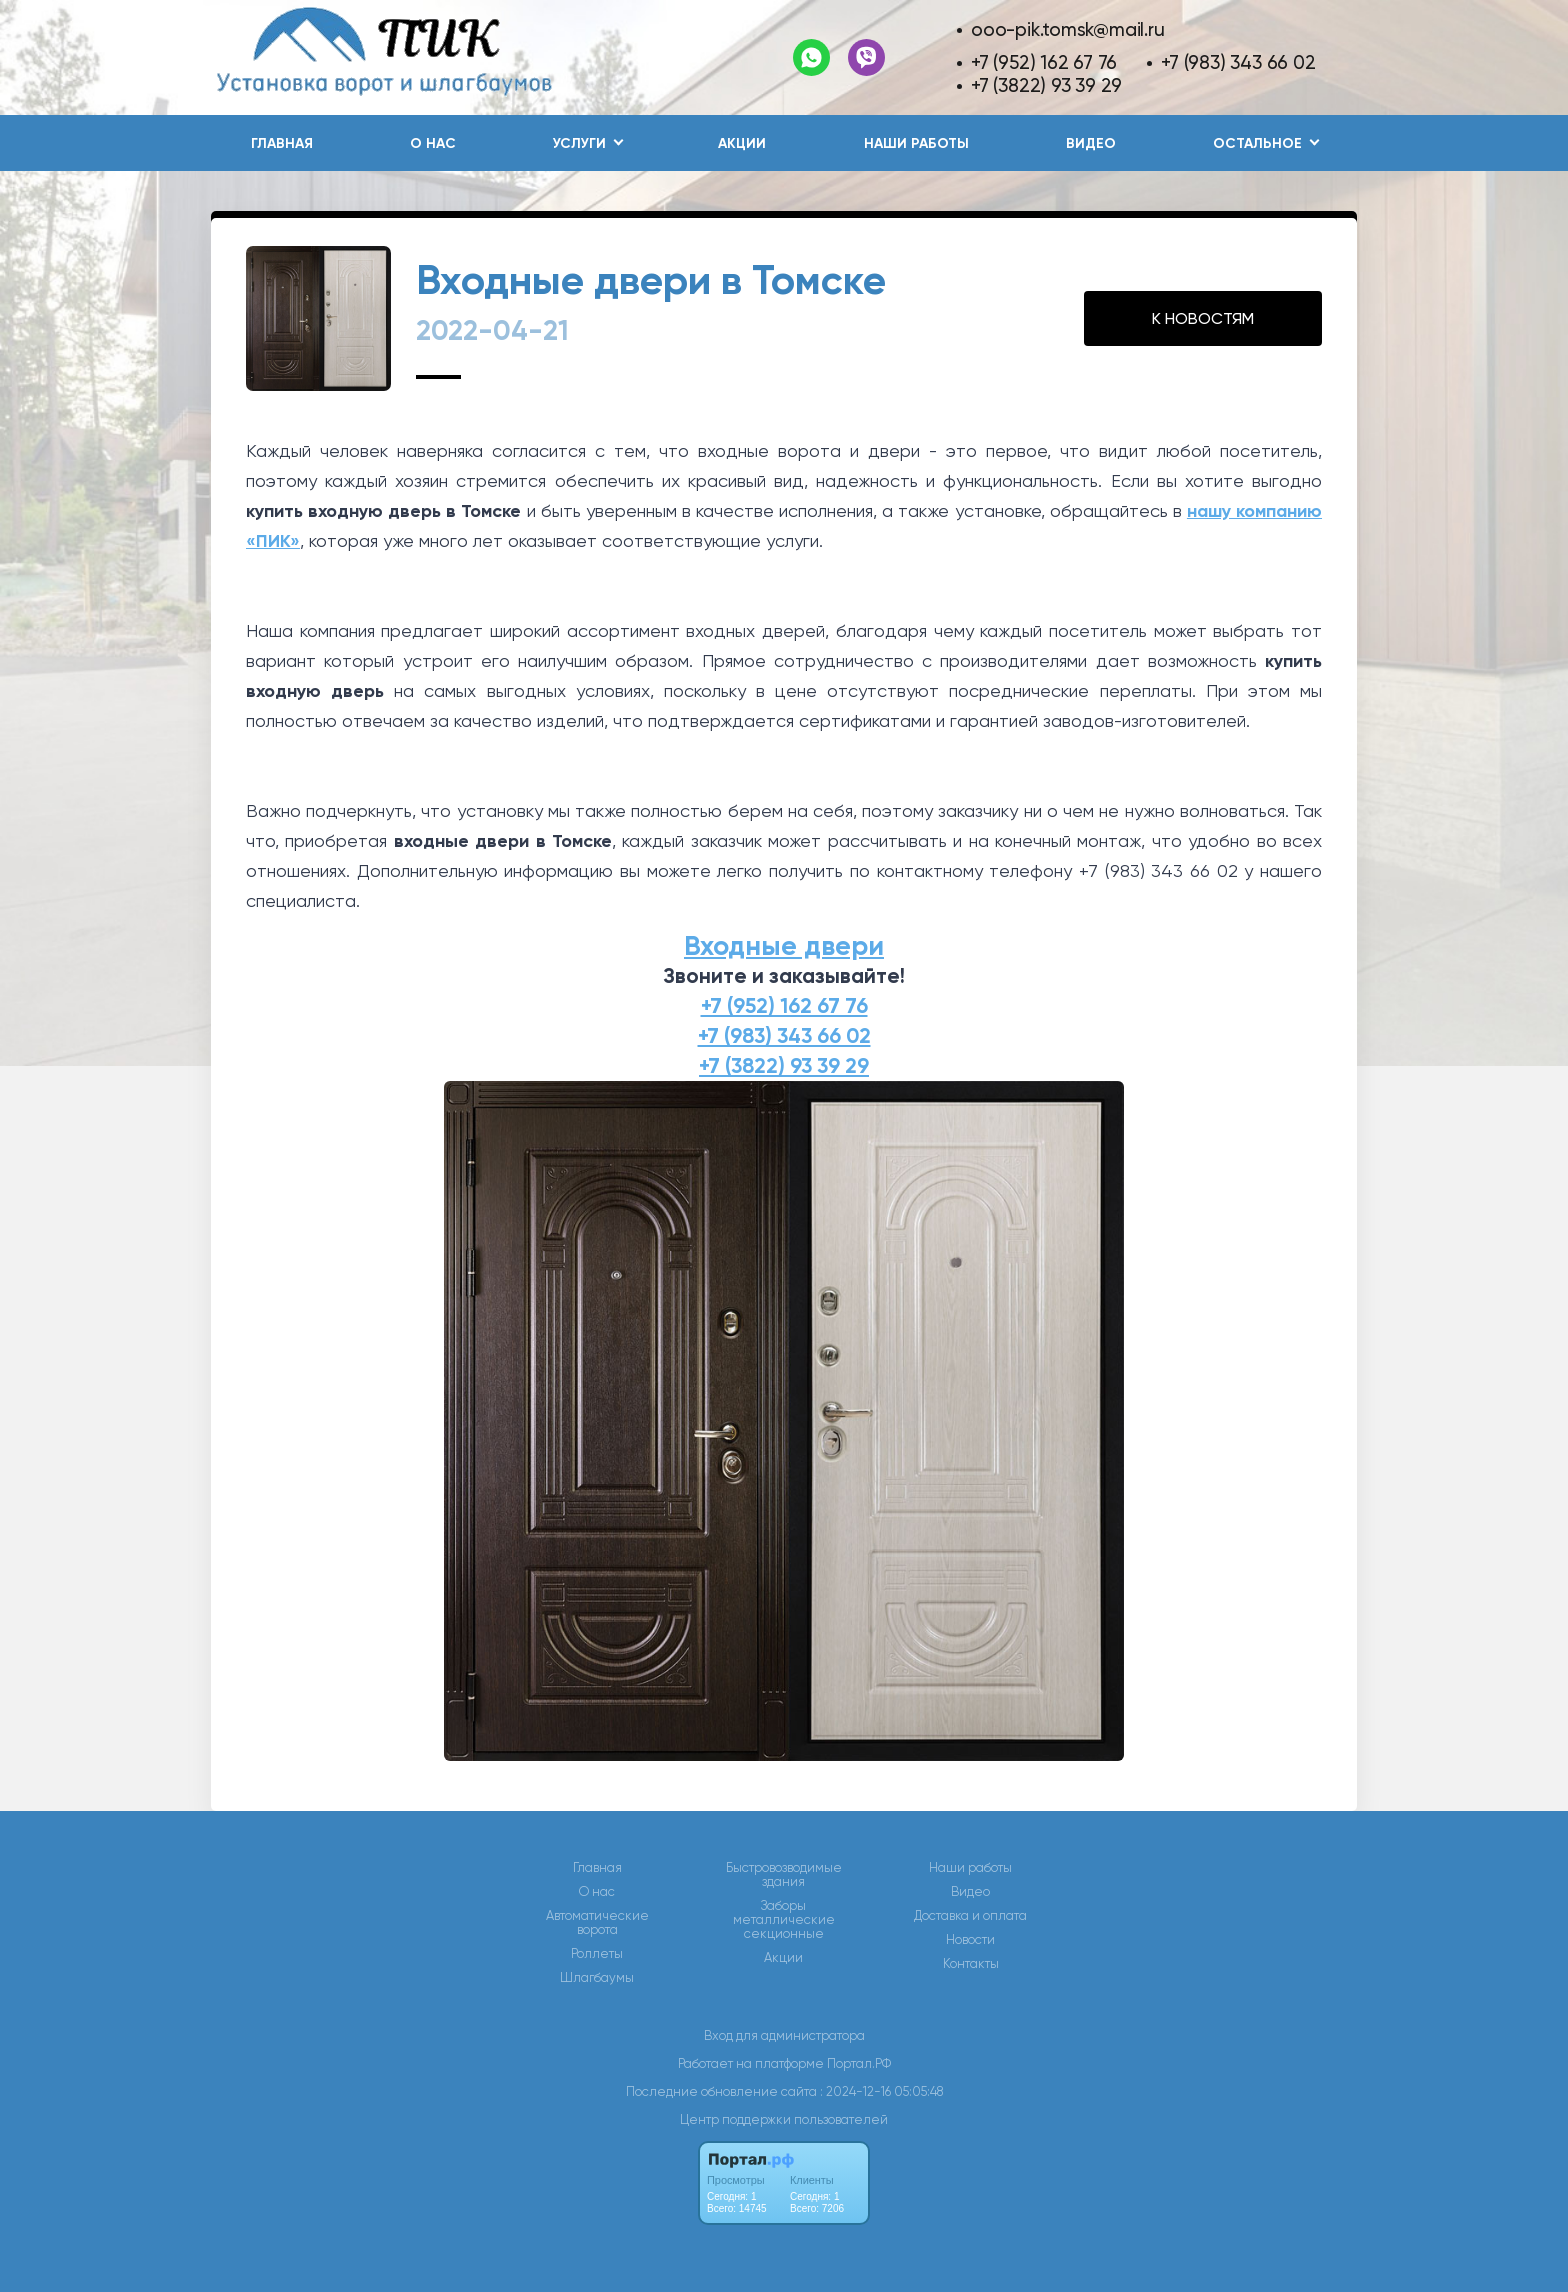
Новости (970, 1940)
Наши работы (916, 143)
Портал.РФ (859, 2063)
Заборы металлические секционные (784, 1920)
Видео (1091, 143)
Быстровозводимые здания (784, 1875)
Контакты (971, 1964)
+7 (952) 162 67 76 (1044, 62)
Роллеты (597, 1954)
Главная (282, 143)
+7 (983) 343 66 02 (1238, 62)
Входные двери (784, 945)
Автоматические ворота (597, 1923)
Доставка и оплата (970, 1916)
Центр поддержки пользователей (784, 2119)
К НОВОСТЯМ (1203, 318)
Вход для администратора (784, 2035)
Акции (742, 143)
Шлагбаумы (597, 1978)
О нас (433, 143)
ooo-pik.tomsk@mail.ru (1068, 29)
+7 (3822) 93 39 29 (1046, 85)
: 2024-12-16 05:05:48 (881, 2091)
